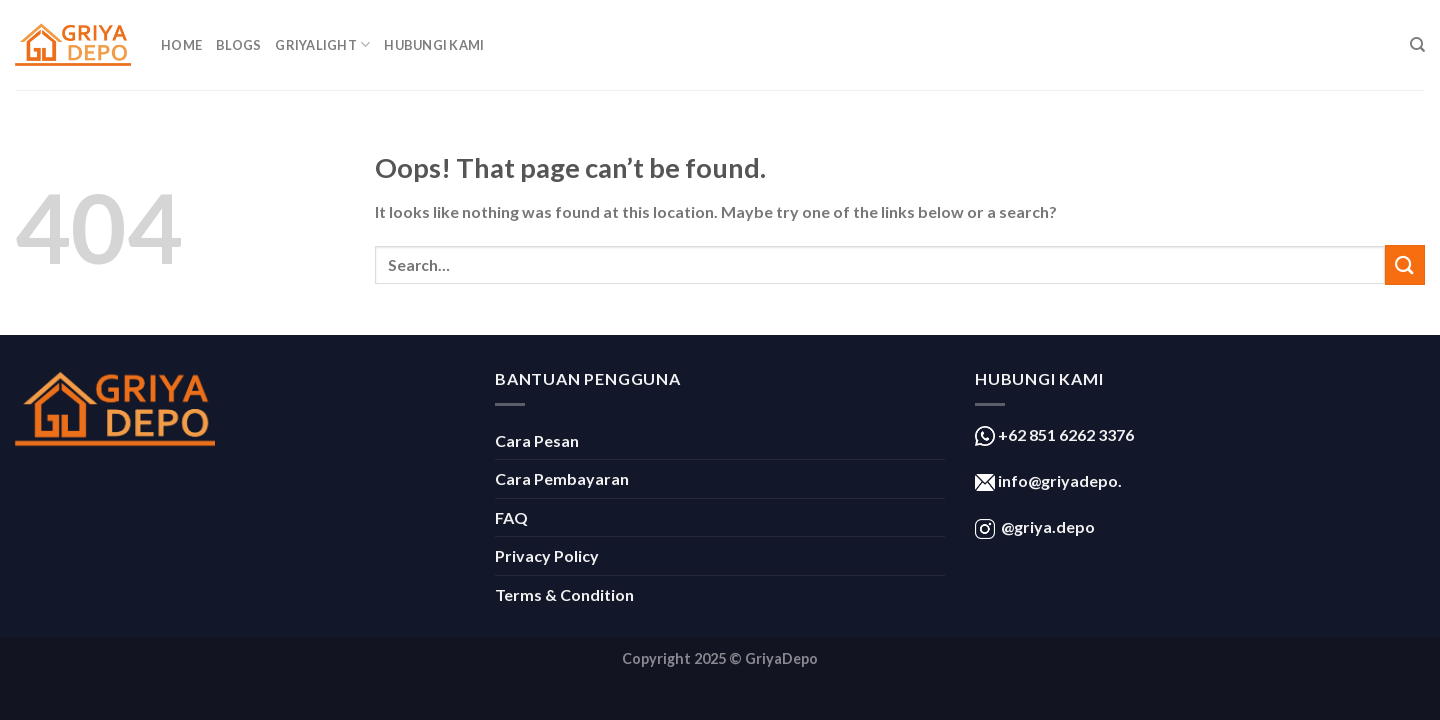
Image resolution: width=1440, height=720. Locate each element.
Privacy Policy (547, 555)
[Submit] (1405, 264)
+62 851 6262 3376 (1064, 434)
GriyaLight (322, 44)
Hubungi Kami (434, 45)
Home (181, 45)
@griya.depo (1048, 526)
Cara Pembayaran (562, 478)
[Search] (1417, 45)
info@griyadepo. (1058, 480)
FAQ (511, 517)
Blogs (238, 45)
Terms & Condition (564, 594)
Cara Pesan (537, 440)
